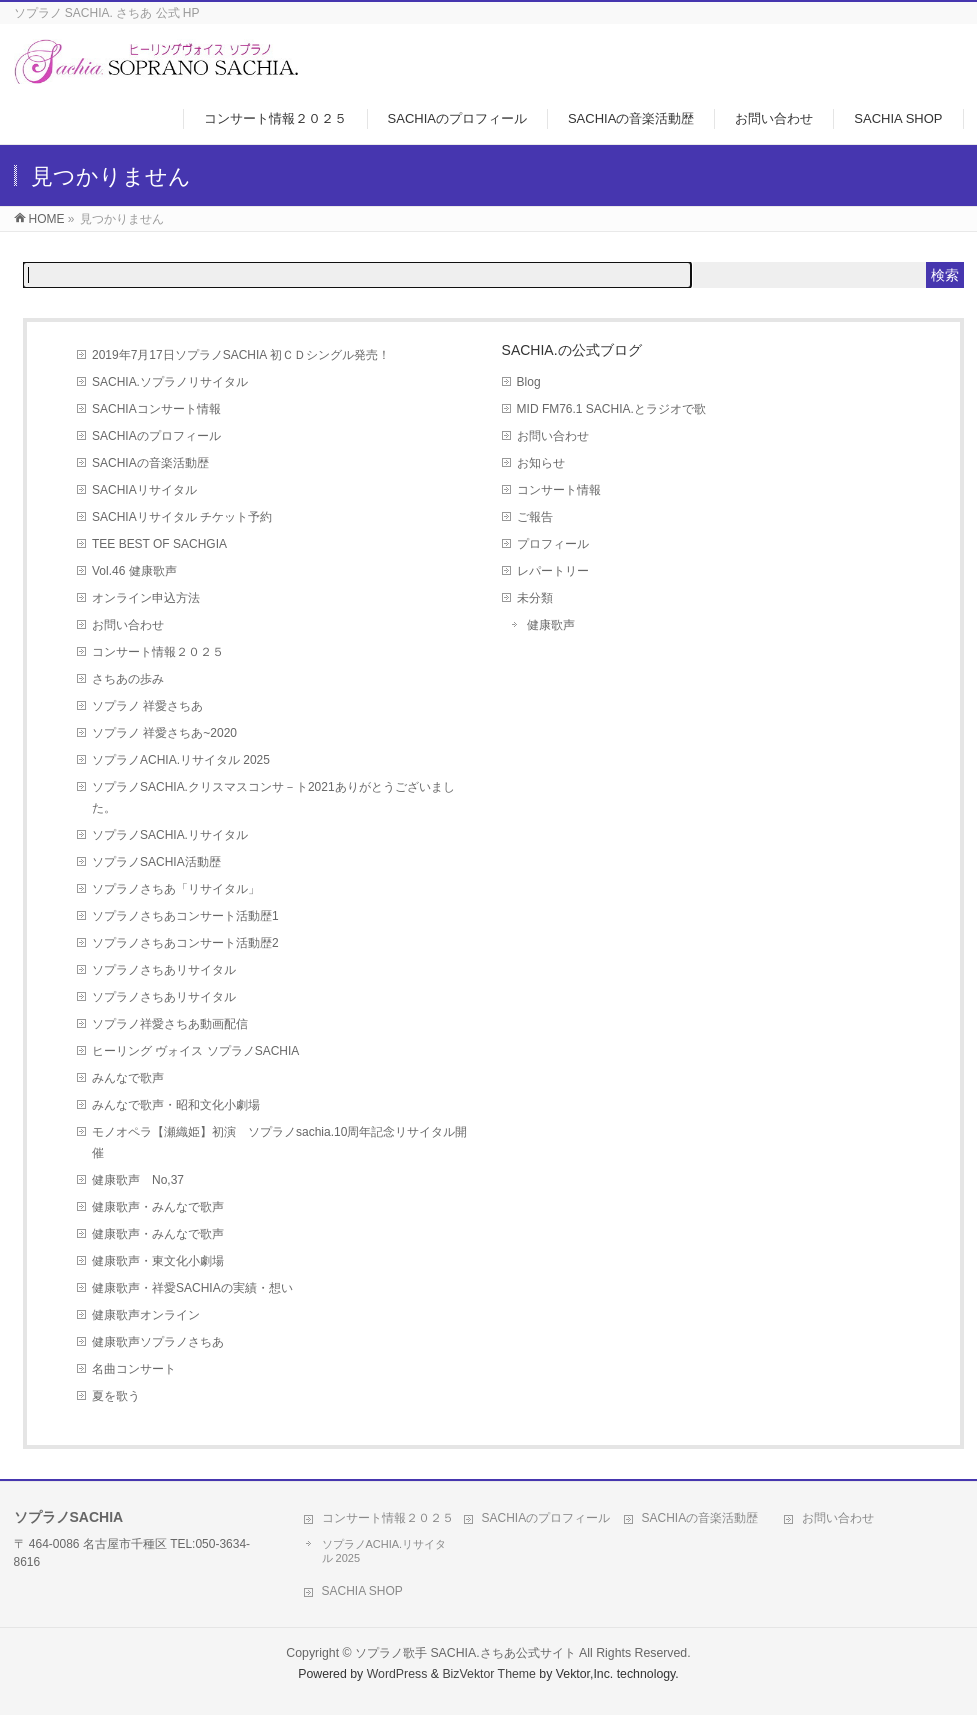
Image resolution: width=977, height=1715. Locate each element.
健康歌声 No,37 (138, 1180)
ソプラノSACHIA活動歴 (156, 862)
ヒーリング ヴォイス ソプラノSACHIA (195, 1051)
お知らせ (541, 463)
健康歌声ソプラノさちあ (164, 1342)
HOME (47, 219)
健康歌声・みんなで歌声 (158, 1207)
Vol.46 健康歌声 (134, 571)
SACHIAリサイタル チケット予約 (182, 517)
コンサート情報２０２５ (158, 652)
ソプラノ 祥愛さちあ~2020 (164, 733)
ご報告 (535, 517)
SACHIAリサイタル (144, 490)
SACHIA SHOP (362, 1591)
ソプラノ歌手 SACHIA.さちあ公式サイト (465, 1653)
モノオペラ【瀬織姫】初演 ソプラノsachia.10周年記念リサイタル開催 (279, 1142)
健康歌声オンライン (146, 1315)
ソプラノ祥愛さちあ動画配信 (170, 1024)
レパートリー (553, 571)
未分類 (535, 598)
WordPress (397, 1674)
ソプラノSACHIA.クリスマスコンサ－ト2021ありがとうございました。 (273, 797)
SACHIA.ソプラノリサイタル (170, 382)
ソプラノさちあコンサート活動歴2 (185, 943)
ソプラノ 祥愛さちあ (147, 706)
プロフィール (553, 544)
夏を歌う (116, 1396)
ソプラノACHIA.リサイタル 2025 (181, 760)
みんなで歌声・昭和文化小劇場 (176, 1105)
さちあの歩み (128, 679)
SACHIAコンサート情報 (156, 409)
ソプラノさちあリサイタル (164, 970)
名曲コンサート (134, 1369)
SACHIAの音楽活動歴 (150, 463)
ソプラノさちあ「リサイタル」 (176, 889)
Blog (529, 382)
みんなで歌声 (128, 1078)
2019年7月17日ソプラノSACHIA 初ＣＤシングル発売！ (241, 355)
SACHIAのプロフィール (156, 436)
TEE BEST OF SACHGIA (159, 544)
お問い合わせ (128, 625)
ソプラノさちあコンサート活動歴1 (185, 916)
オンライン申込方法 (146, 598)
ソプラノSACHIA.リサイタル (170, 835)
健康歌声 (551, 625)
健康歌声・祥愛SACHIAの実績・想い (192, 1288)
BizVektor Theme (489, 1674)
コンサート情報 (559, 490)
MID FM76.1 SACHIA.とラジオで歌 (611, 409)
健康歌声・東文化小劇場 (158, 1261)
